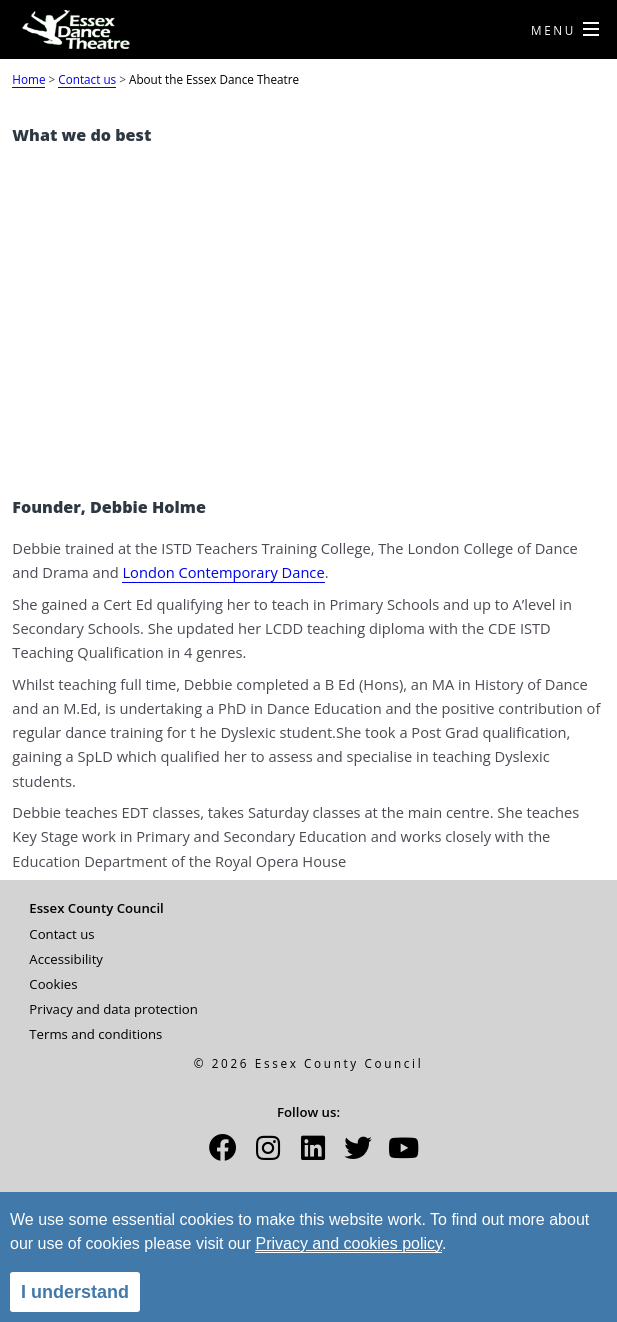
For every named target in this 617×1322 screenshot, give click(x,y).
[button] (223, 1154)
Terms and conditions (95, 1034)
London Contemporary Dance (223, 572)
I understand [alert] (75, 1292)
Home (28, 79)
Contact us (87, 79)
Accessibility (66, 959)
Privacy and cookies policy (348, 1243)
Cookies (53, 984)
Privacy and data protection (113, 1009)
